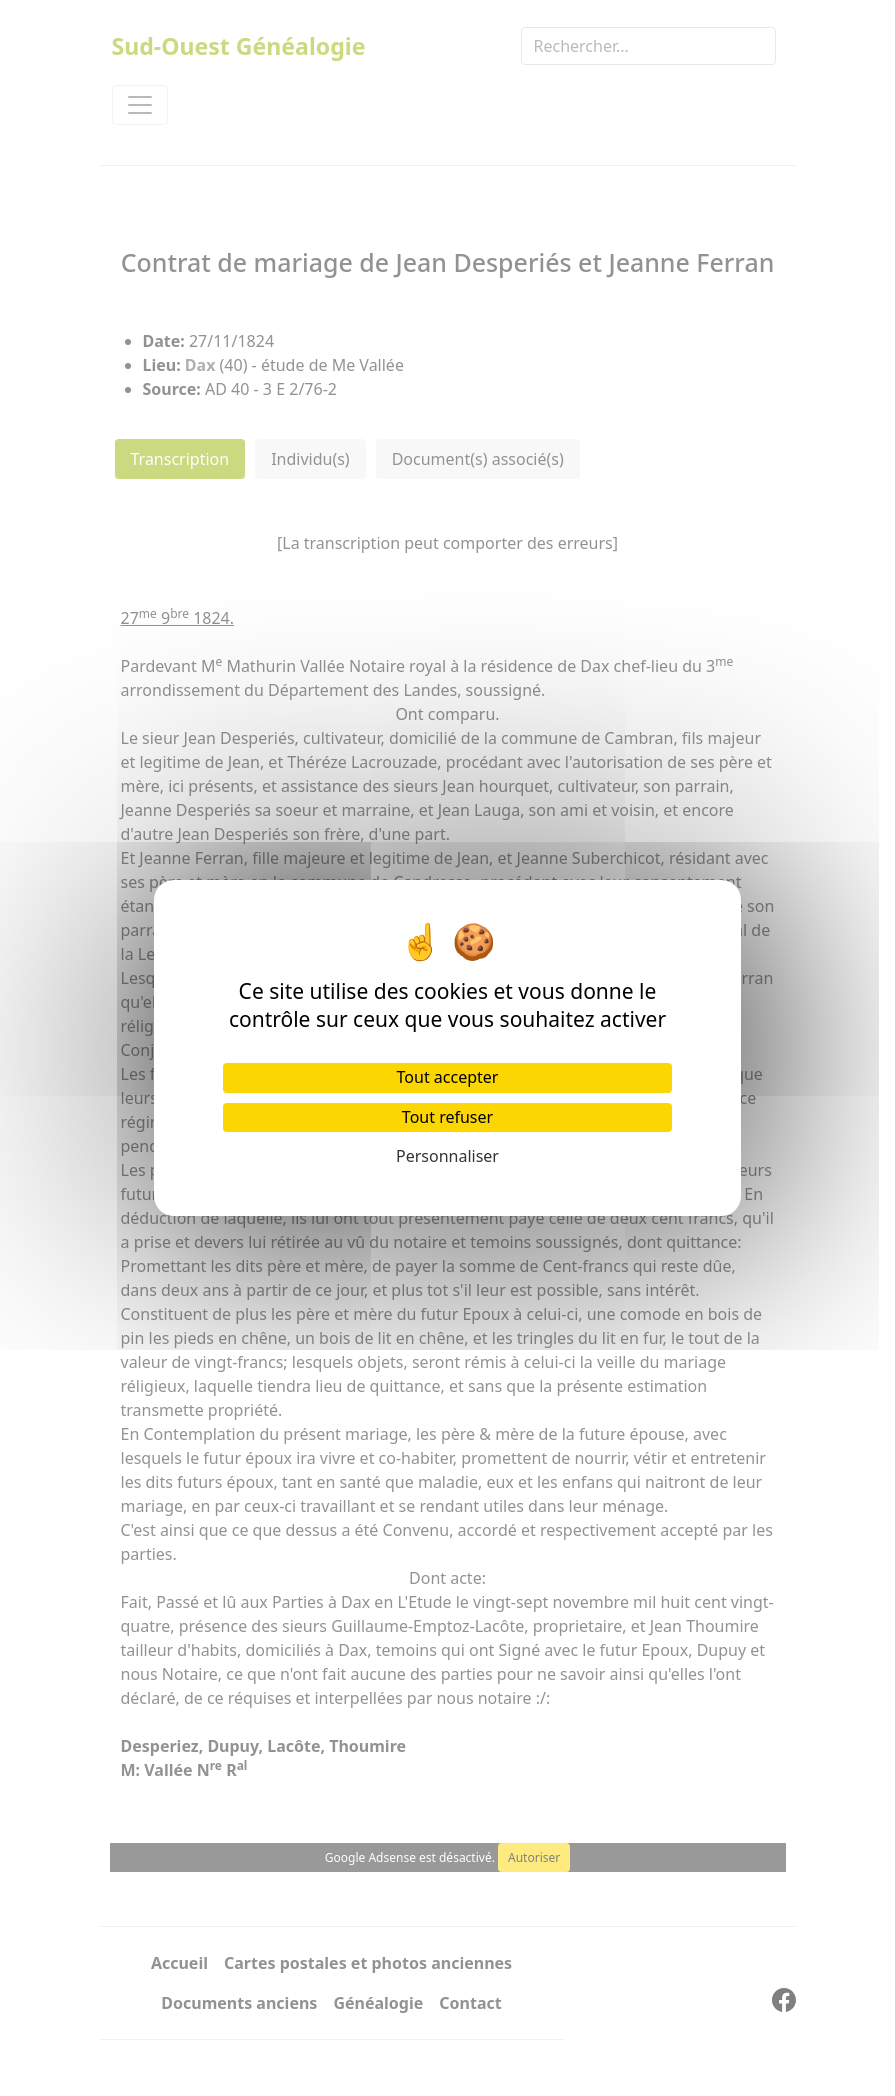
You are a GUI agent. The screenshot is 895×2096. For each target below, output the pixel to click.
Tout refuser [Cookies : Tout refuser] (447, 1117)
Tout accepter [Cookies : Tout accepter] (448, 1077)
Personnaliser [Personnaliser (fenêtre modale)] (447, 1156)
